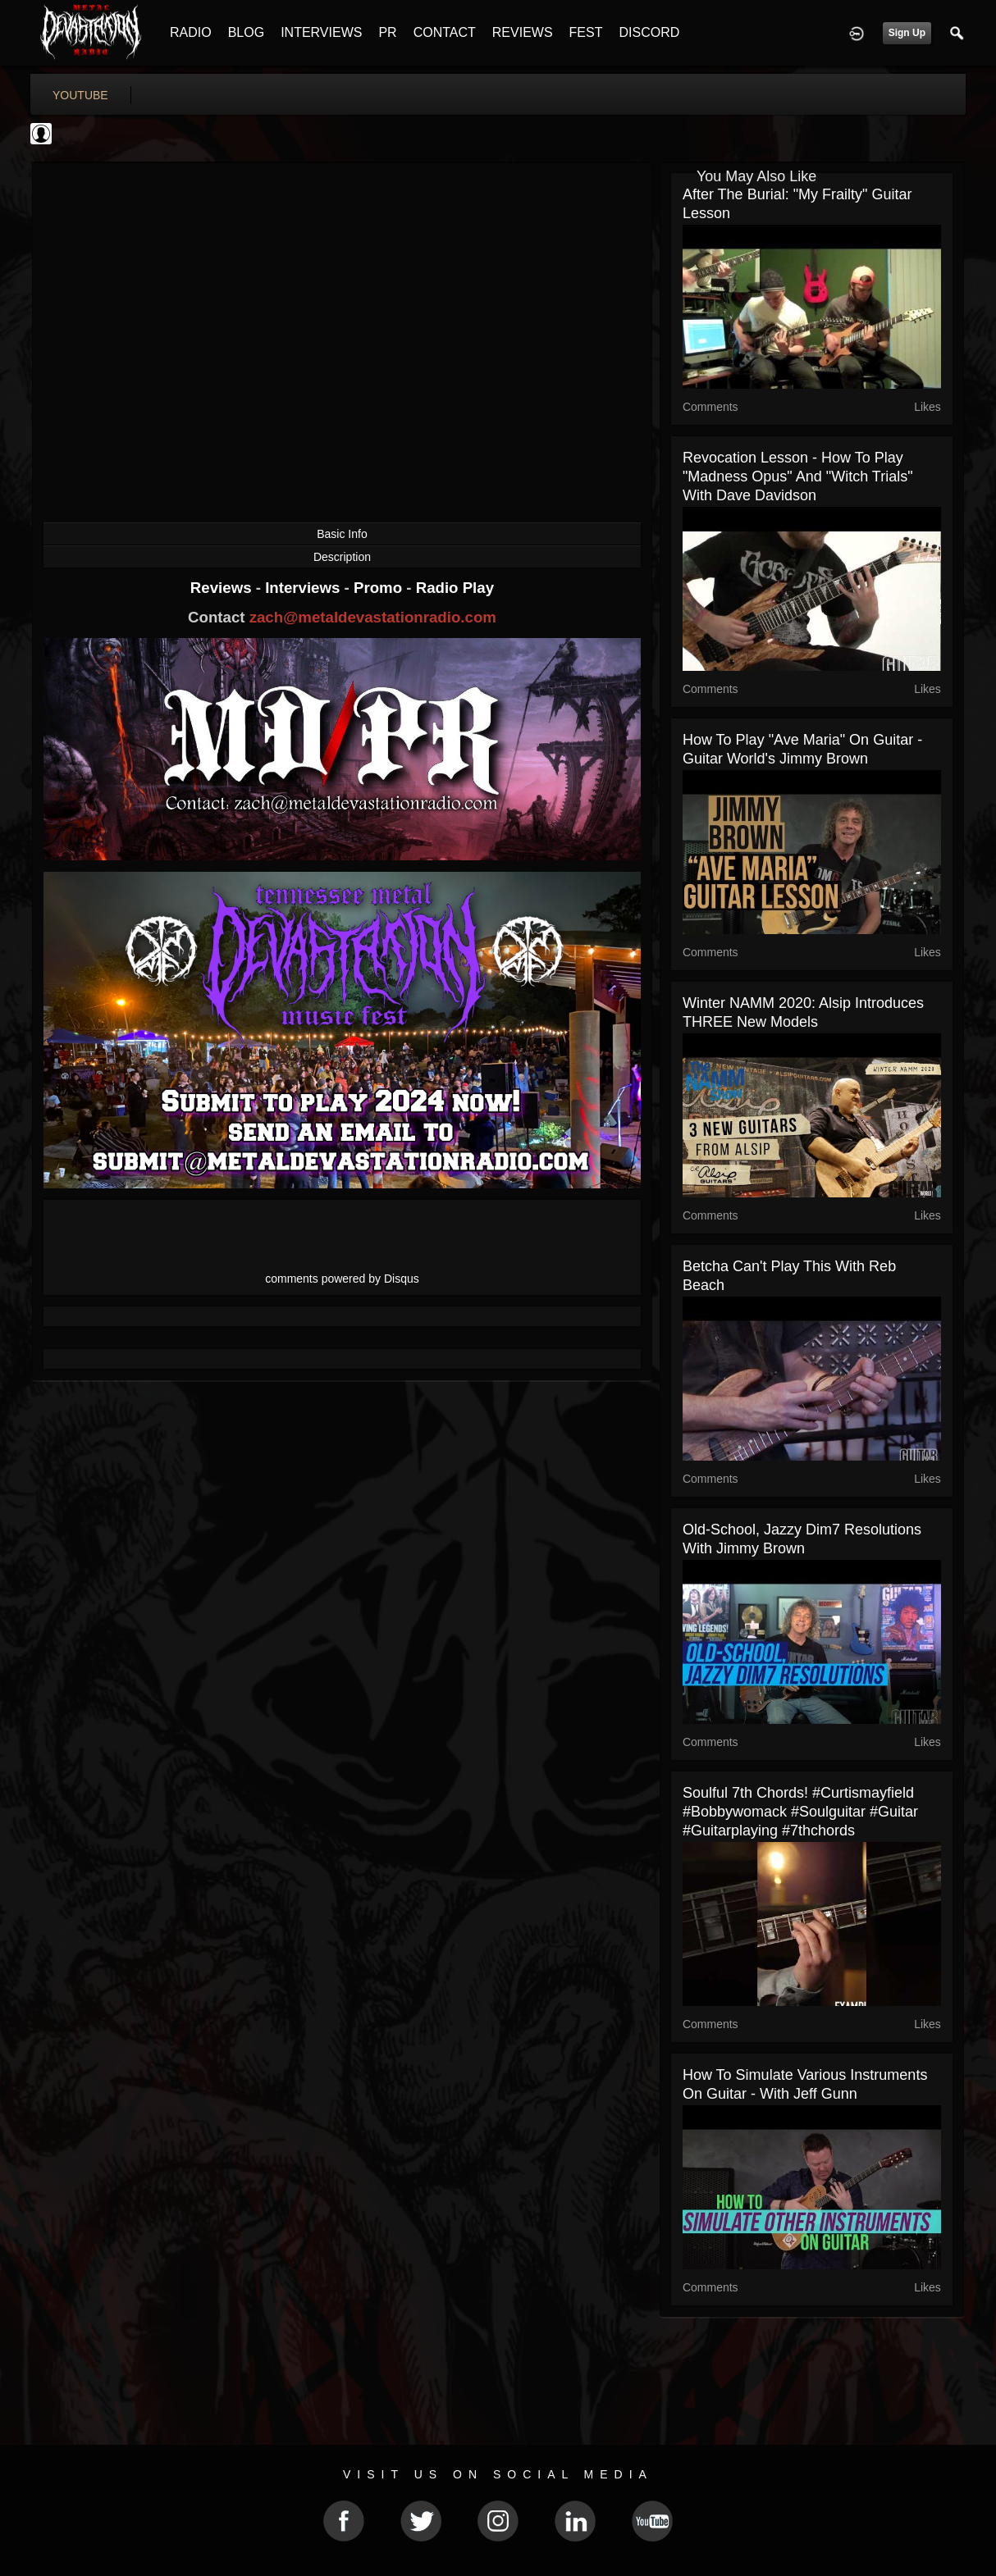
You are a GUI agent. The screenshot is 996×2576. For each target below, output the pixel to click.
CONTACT (444, 32)
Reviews (223, 587)
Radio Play (455, 587)
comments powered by (342, 1278)
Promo (380, 587)
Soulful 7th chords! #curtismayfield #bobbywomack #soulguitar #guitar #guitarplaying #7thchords (800, 1812)
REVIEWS (522, 32)
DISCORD (649, 32)
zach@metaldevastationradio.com (372, 617)
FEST (586, 32)
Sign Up (907, 33)
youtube (80, 95)
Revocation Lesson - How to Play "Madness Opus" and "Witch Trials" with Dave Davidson (798, 476)
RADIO (191, 32)
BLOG (246, 32)
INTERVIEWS (321, 32)
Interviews (304, 587)
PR (387, 32)
